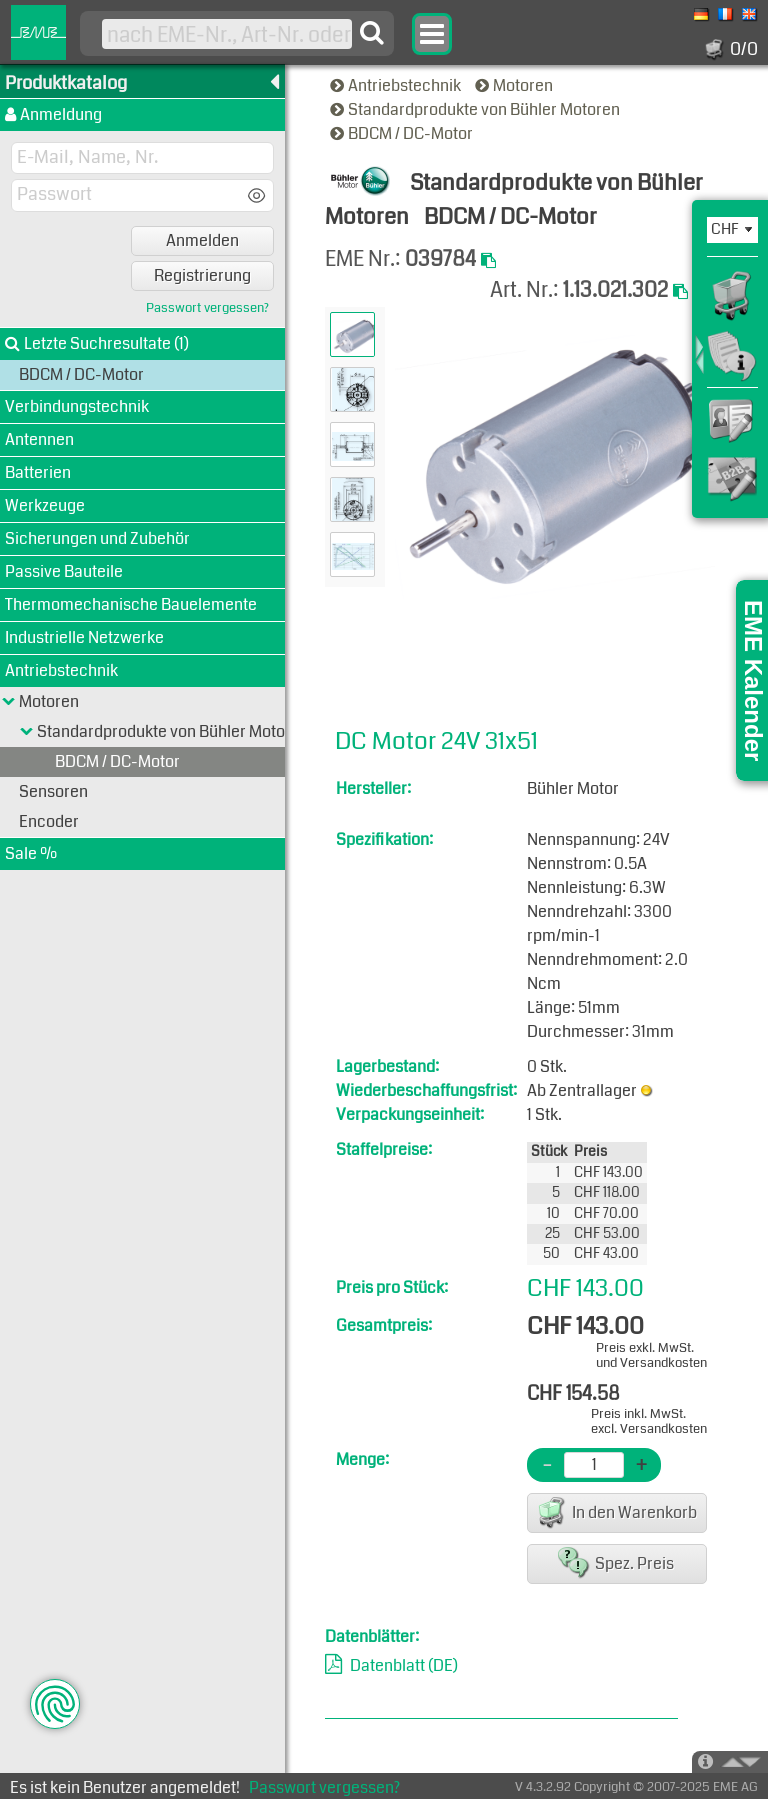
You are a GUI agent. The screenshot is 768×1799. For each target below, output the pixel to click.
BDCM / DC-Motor (403, 133)
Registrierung (202, 275)
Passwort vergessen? (207, 308)
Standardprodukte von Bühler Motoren (476, 109)
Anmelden (202, 240)
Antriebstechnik (397, 85)
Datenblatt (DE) (404, 1665)
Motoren (515, 85)
